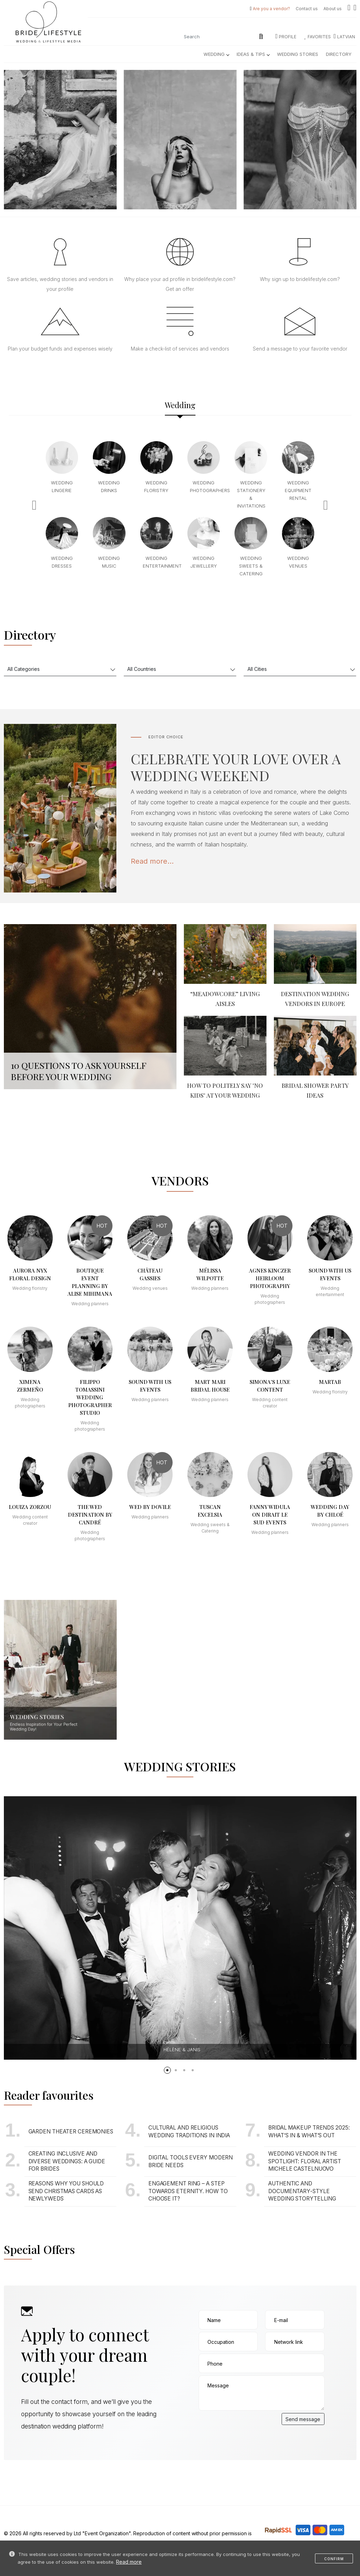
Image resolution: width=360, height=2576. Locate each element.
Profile (285, 36)
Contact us (307, 8)
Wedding (216, 54)
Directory (339, 54)
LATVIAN (344, 36)
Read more (129, 2562)
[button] (167, 2070)
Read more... (152, 861)
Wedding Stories (297, 54)
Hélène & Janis (181, 2049)
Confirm (334, 2559)
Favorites (317, 36)
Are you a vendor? (271, 8)
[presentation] (252, 2426)
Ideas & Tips (253, 54)
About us (332, 8)
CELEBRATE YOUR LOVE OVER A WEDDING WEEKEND (236, 767)
